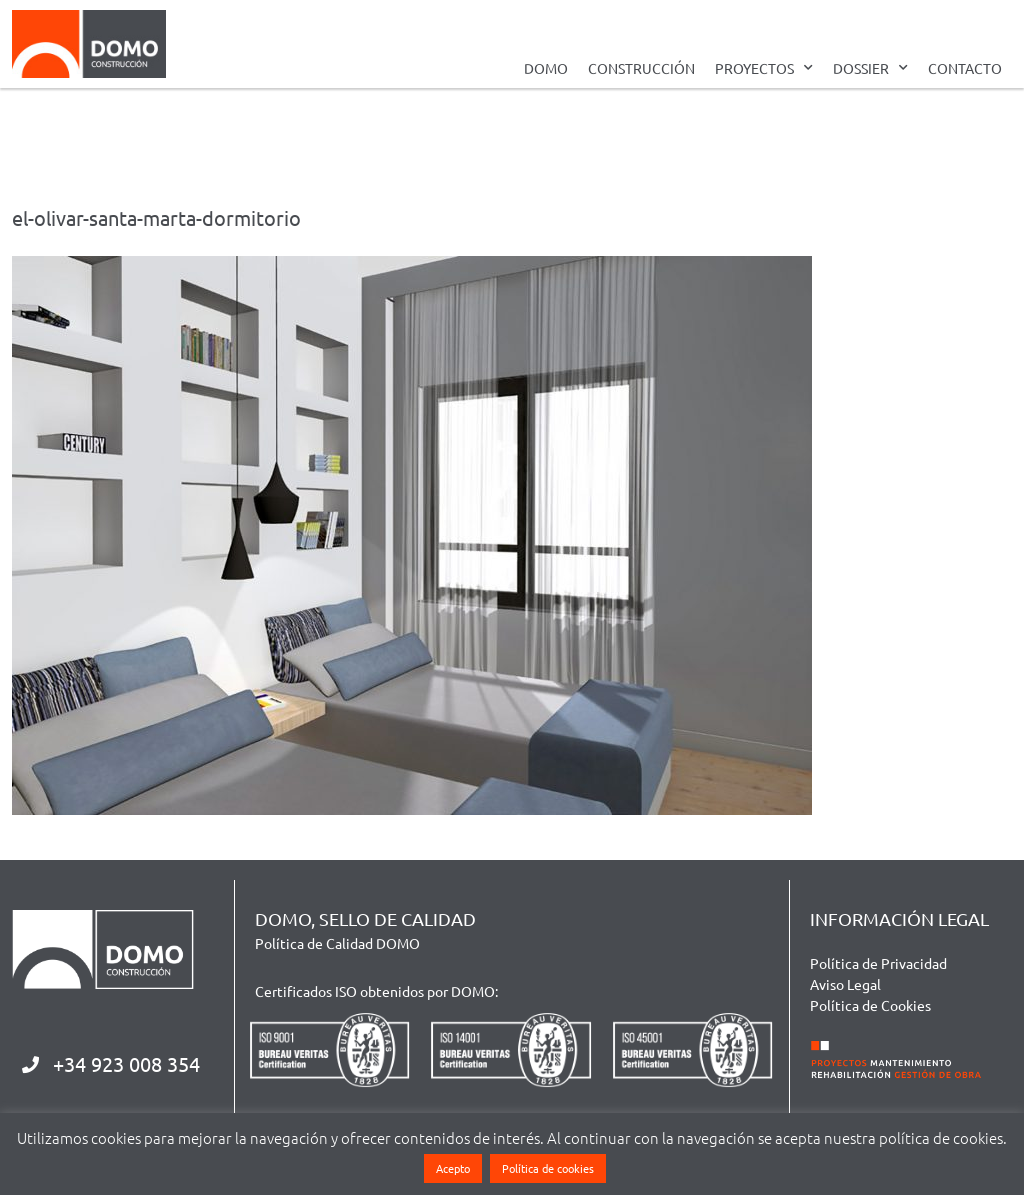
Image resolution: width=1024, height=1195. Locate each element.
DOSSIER (870, 68)
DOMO (546, 68)
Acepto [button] (453, 1168)
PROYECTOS (764, 68)
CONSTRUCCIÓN (641, 68)
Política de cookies (548, 1168)
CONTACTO (965, 68)
